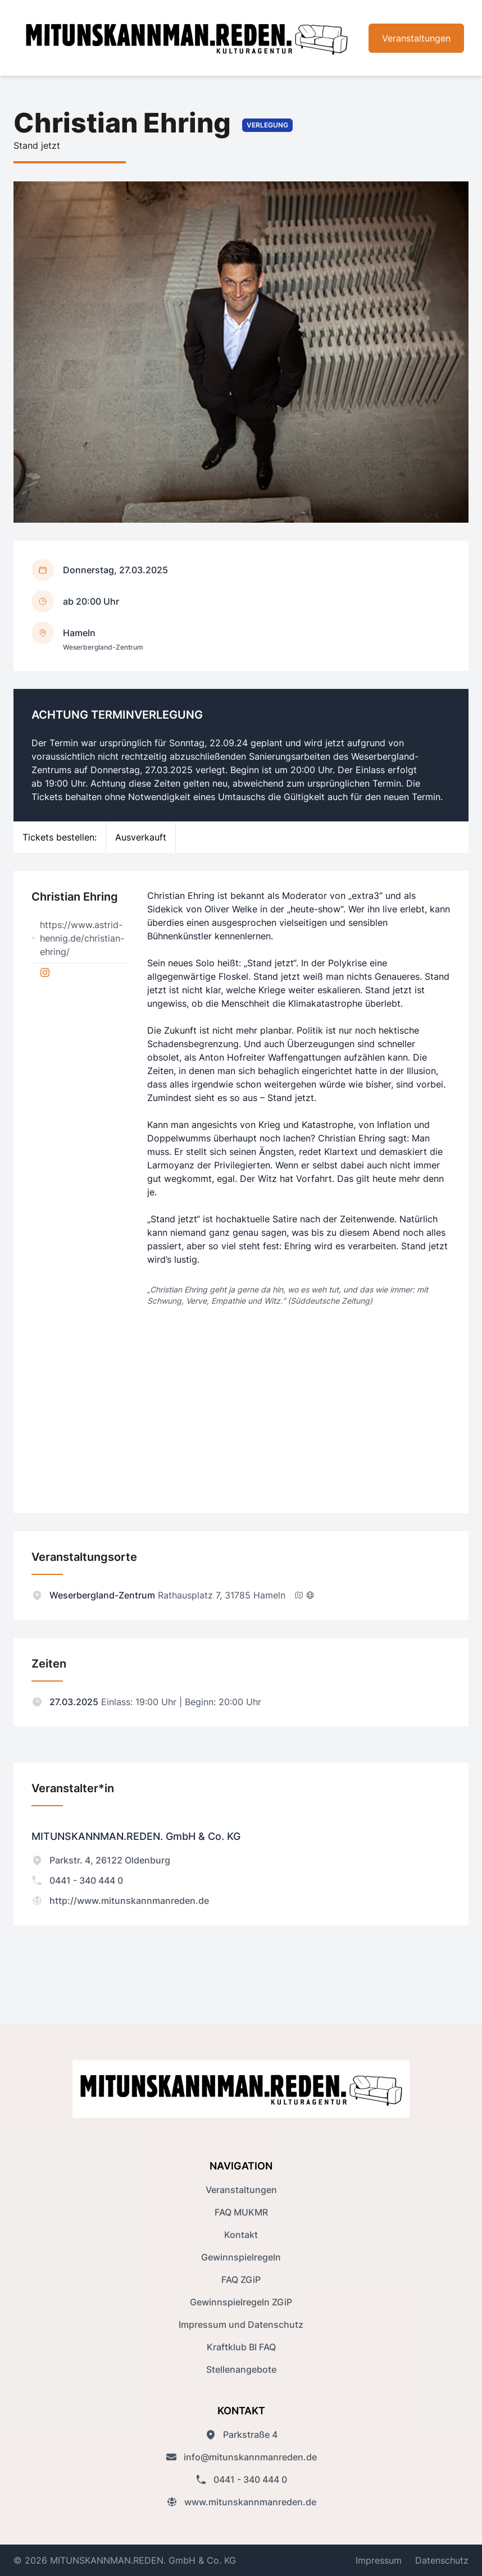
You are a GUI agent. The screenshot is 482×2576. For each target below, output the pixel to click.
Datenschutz (442, 2560)
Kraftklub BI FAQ (241, 2347)
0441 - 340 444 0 (77, 1880)
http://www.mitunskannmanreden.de (120, 1900)
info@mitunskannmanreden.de (241, 2457)
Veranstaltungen (416, 38)
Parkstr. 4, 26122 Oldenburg (100, 1860)
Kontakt (241, 2234)
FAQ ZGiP (241, 2279)
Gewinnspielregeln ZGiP (241, 2302)
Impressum (379, 2560)
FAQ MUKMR (241, 2212)
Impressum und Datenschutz (241, 2324)
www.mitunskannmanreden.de (241, 2502)
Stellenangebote (241, 2369)
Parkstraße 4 (241, 2434)
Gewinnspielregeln (241, 2257)
